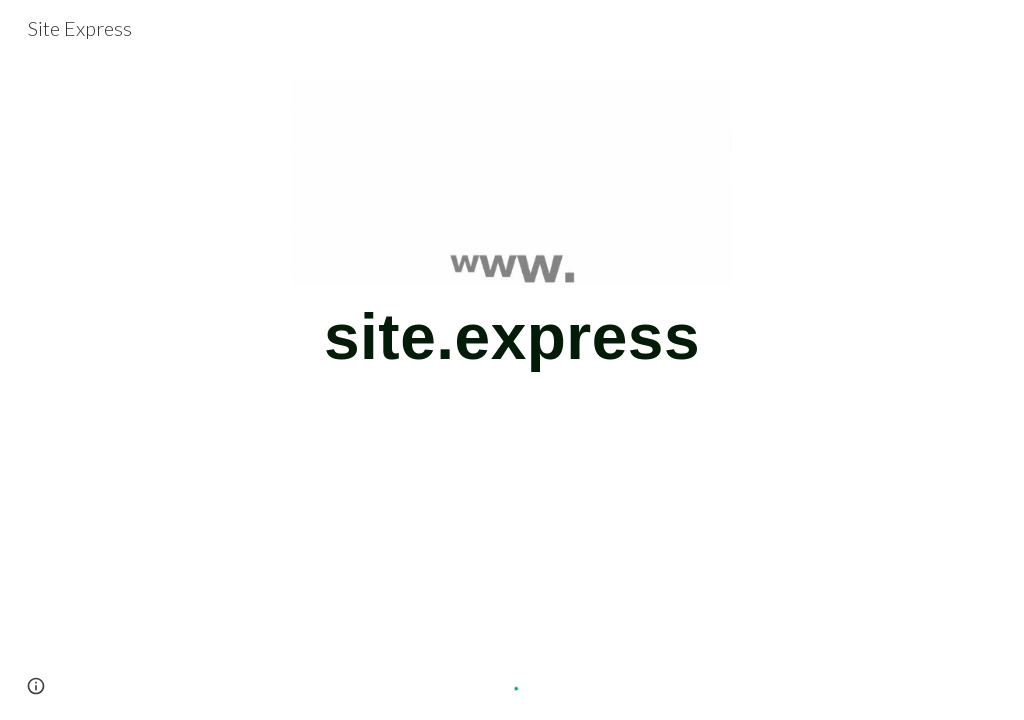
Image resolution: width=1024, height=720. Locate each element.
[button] (36, 686)
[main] (512, 346)
